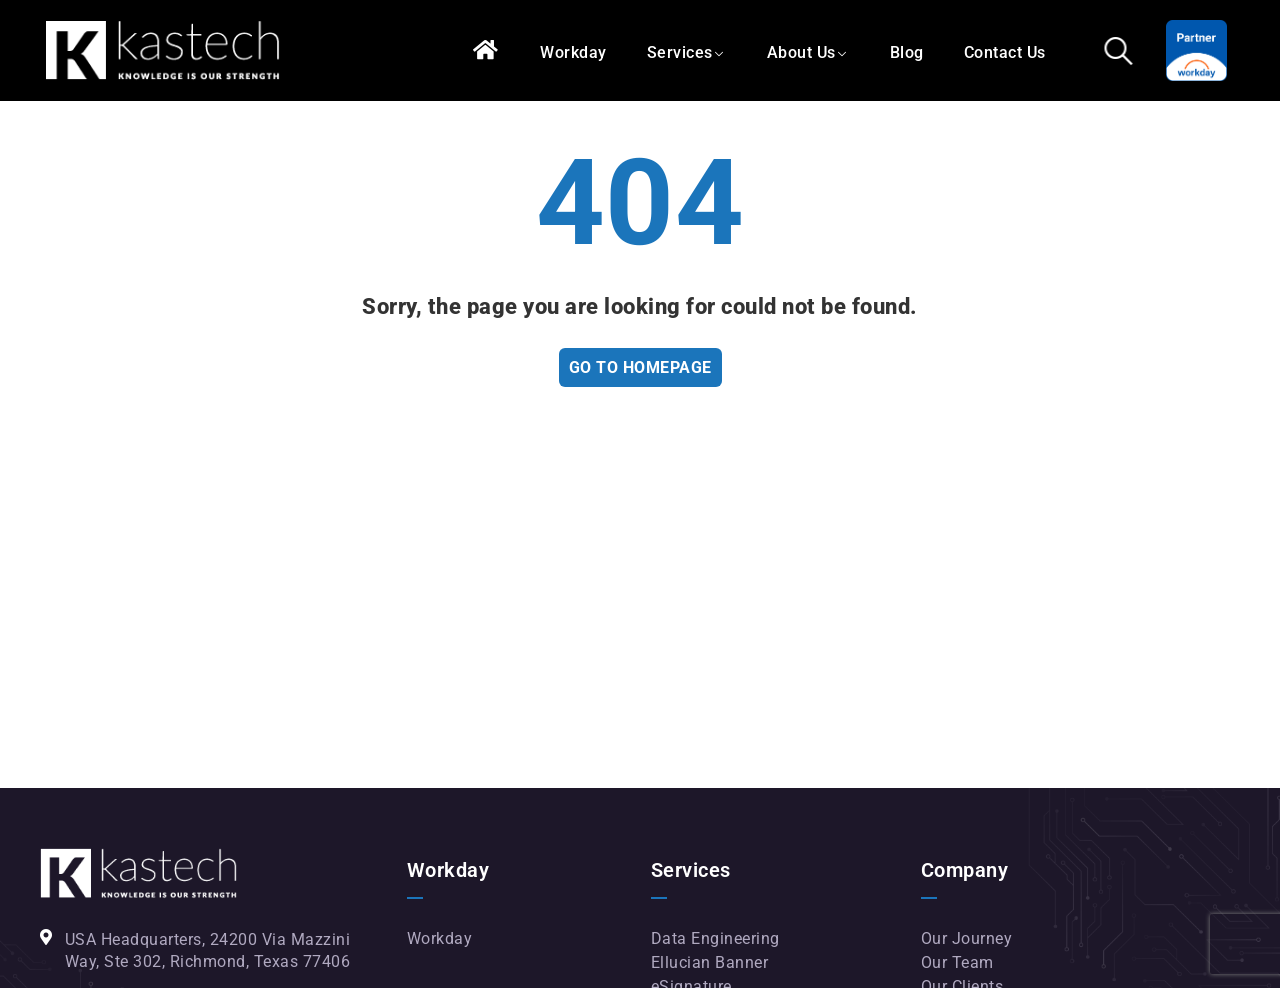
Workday (573, 52)
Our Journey (967, 938)
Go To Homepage (640, 367)
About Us (801, 52)
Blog (907, 52)
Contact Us (1005, 52)
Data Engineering (715, 938)
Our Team (957, 962)
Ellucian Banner (710, 962)
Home (487, 50)
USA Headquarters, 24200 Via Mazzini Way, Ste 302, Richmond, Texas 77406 (208, 950)
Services (680, 52)
